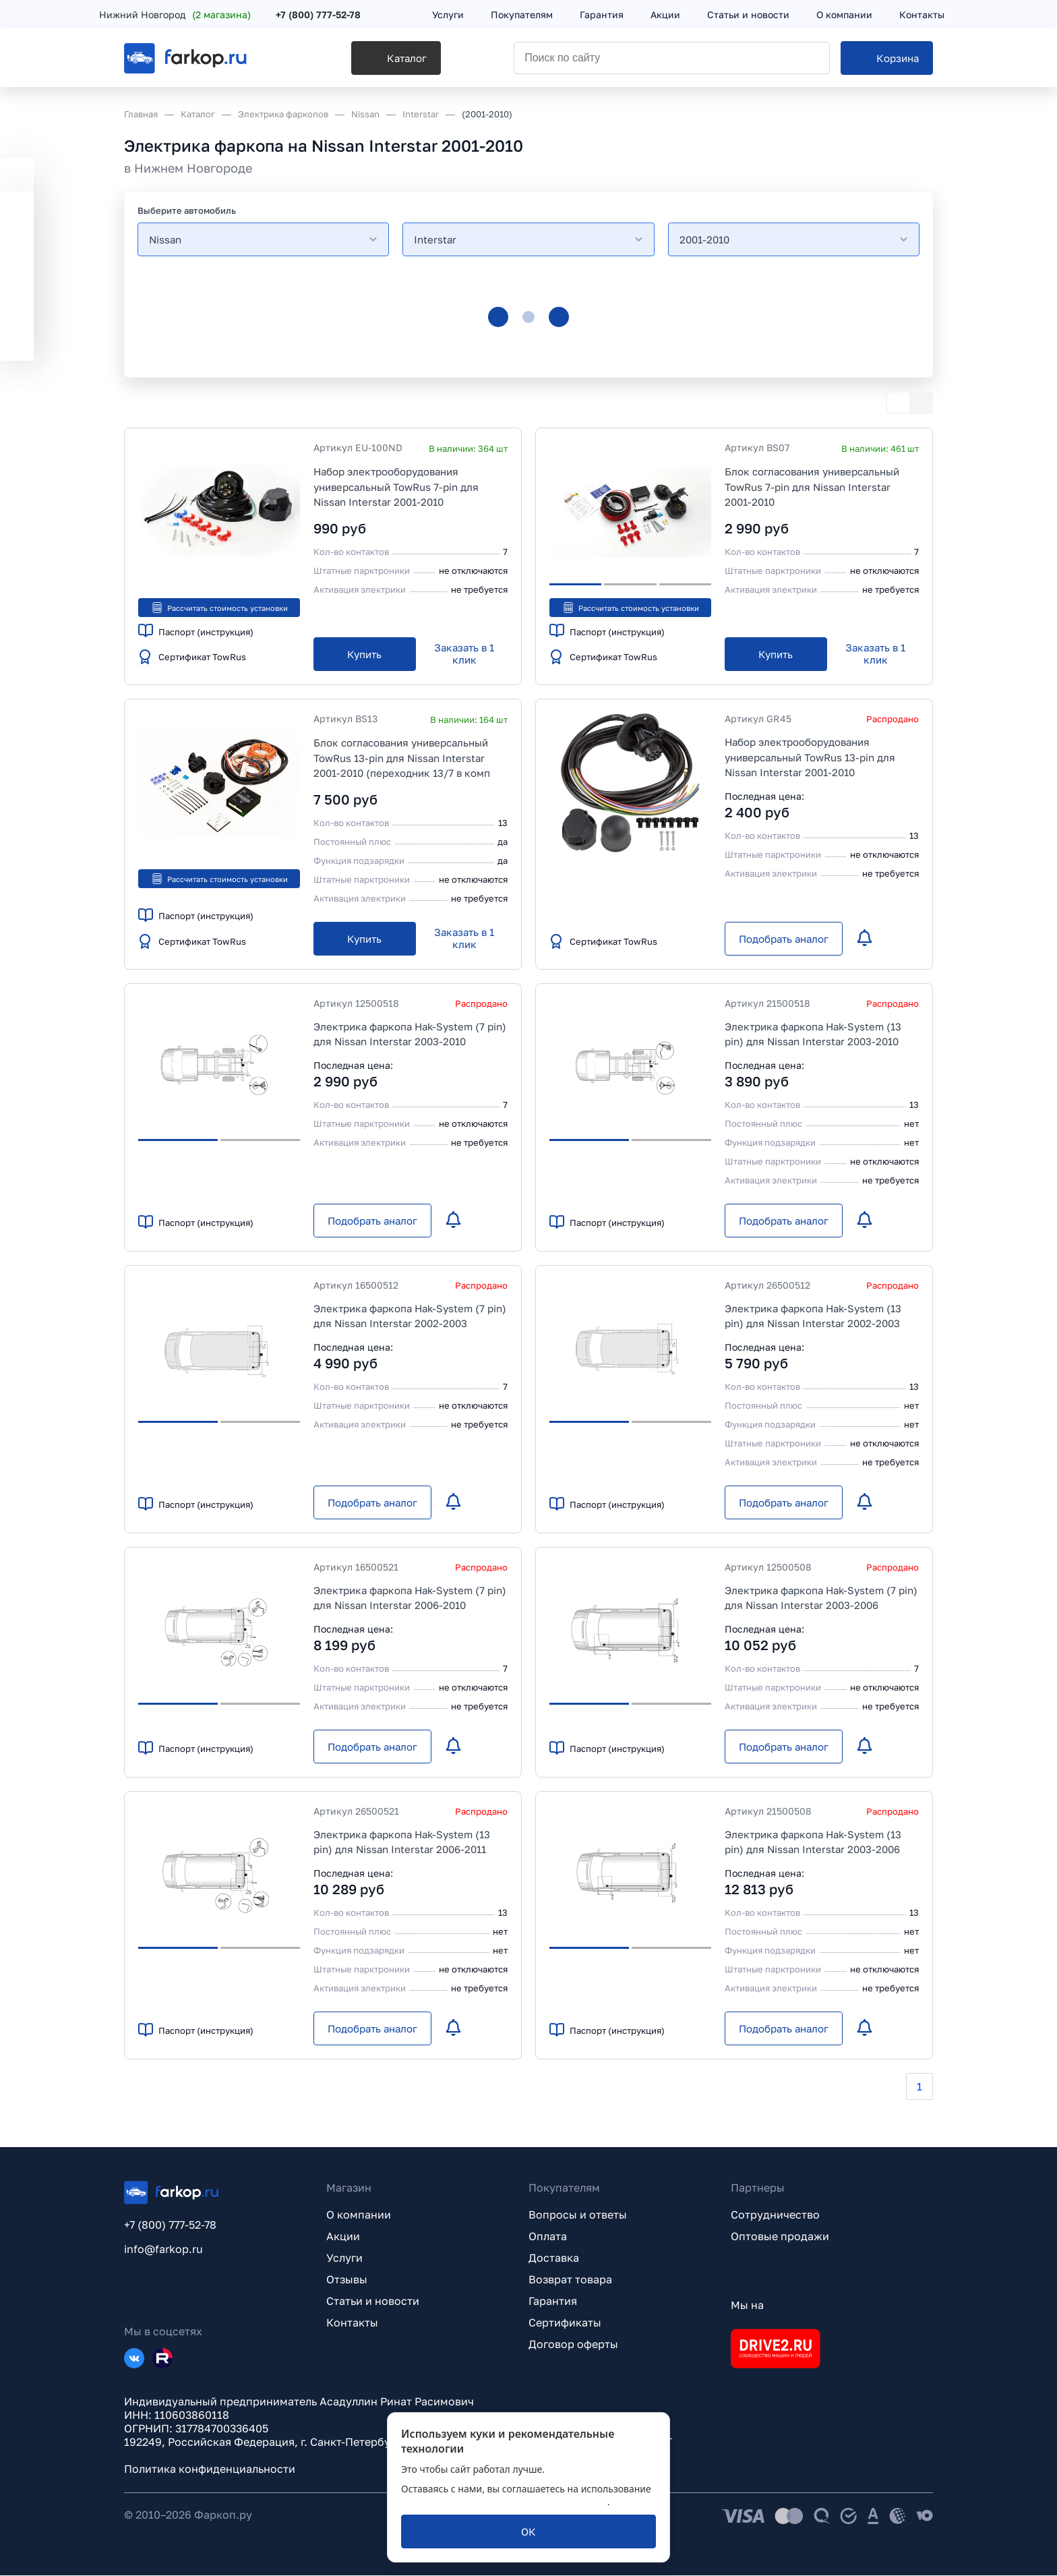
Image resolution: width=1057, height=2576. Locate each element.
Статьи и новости (372, 2301)
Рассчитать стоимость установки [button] (219, 608)
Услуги (344, 2258)
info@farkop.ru (163, 2249)
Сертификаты (564, 2323)
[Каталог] (357, 61)
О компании (358, 2215)
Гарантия (552, 2301)
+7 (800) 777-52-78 (343, 15)
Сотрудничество (775, 2215)
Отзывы (346, 2280)
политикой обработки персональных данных (504, 2501)
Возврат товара (570, 2280)
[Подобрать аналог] (784, 939)
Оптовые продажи (780, 2237)
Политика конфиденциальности (209, 2469)
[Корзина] (887, 61)
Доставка (553, 2258)
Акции (343, 2237)
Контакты (352, 2323)
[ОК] (528, 2531)
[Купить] (364, 655)
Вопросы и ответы (577, 2215)
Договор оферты (573, 2344)
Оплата (547, 2237)
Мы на (747, 2305)
